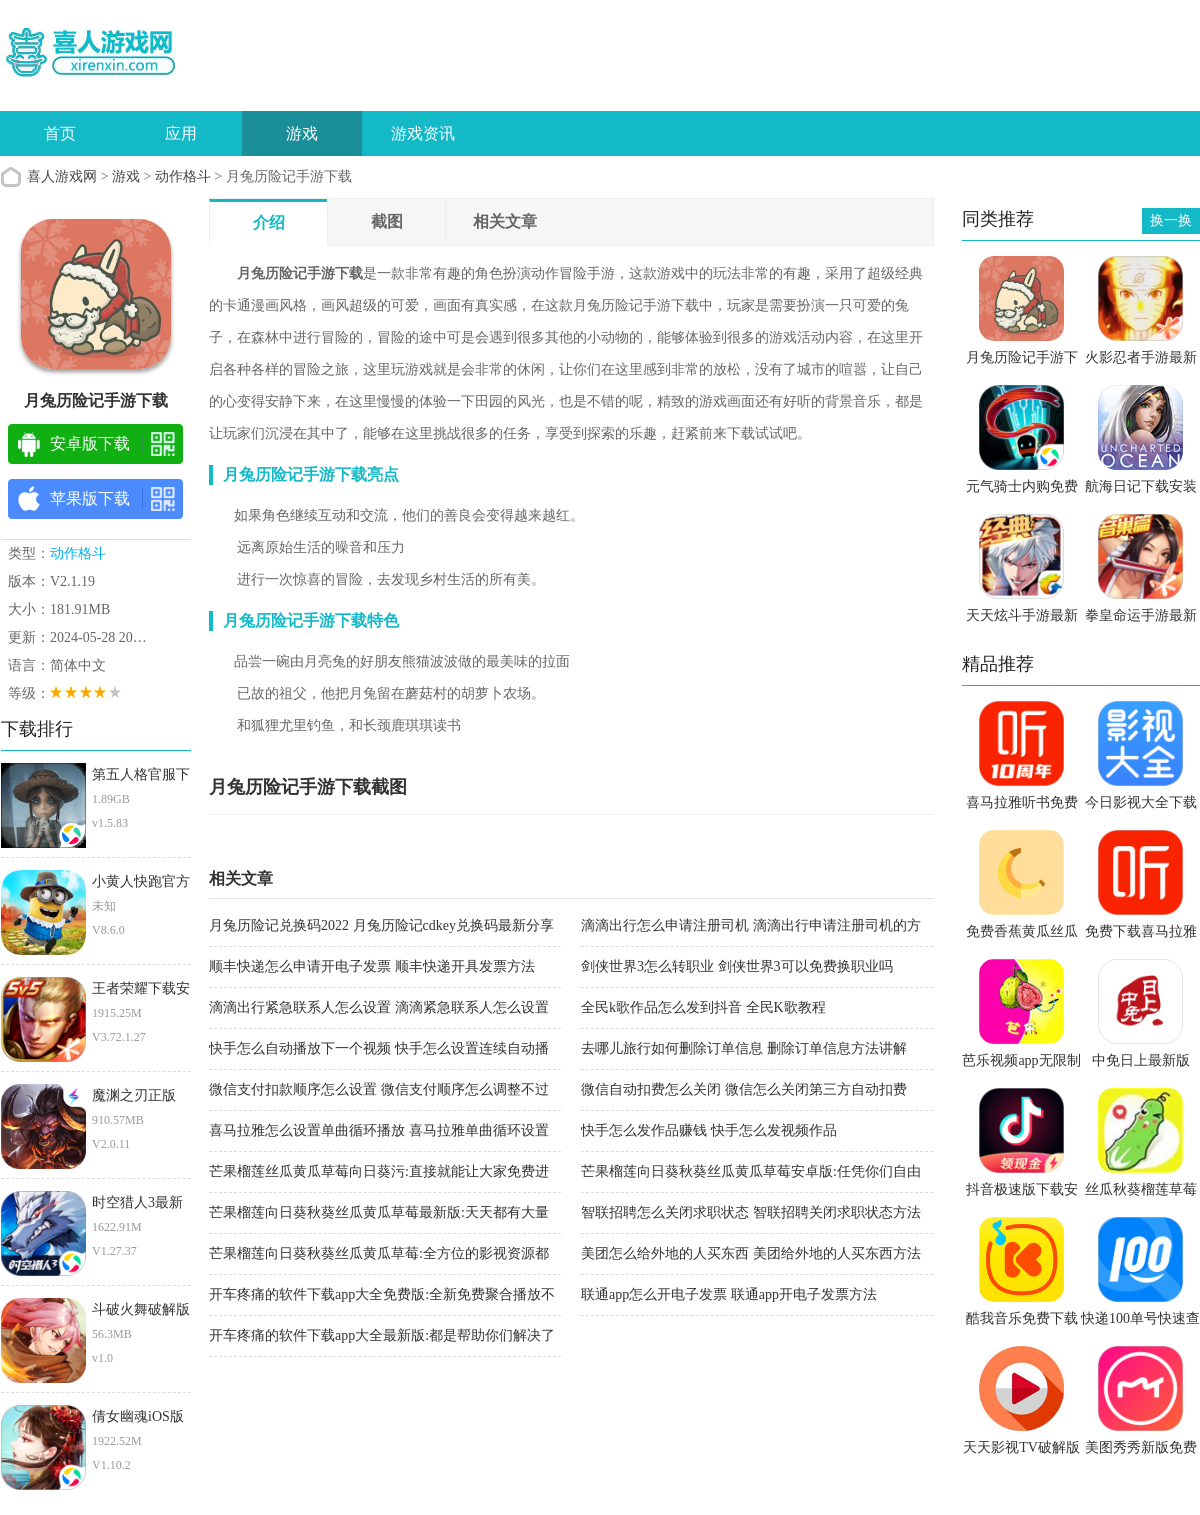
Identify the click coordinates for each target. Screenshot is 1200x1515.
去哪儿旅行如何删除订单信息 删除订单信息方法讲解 (744, 1048)
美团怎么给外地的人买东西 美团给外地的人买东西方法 (751, 1253)
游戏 (302, 133)
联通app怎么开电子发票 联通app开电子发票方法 (729, 1294)
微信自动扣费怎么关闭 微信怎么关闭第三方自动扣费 (744, 1089)
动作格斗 (183, 176)
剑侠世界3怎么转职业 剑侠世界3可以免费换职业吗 (737, 966)
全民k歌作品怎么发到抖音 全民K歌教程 (703, 1007)
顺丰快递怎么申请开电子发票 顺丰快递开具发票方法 (372, 966)
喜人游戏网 (62, 176)
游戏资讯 (423, 133)
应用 (181, 133)
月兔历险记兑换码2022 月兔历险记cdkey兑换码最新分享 (381, 925)
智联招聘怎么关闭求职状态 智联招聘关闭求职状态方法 (751, 1212)
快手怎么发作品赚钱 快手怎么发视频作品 (709, 1130)
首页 (60, 133)
